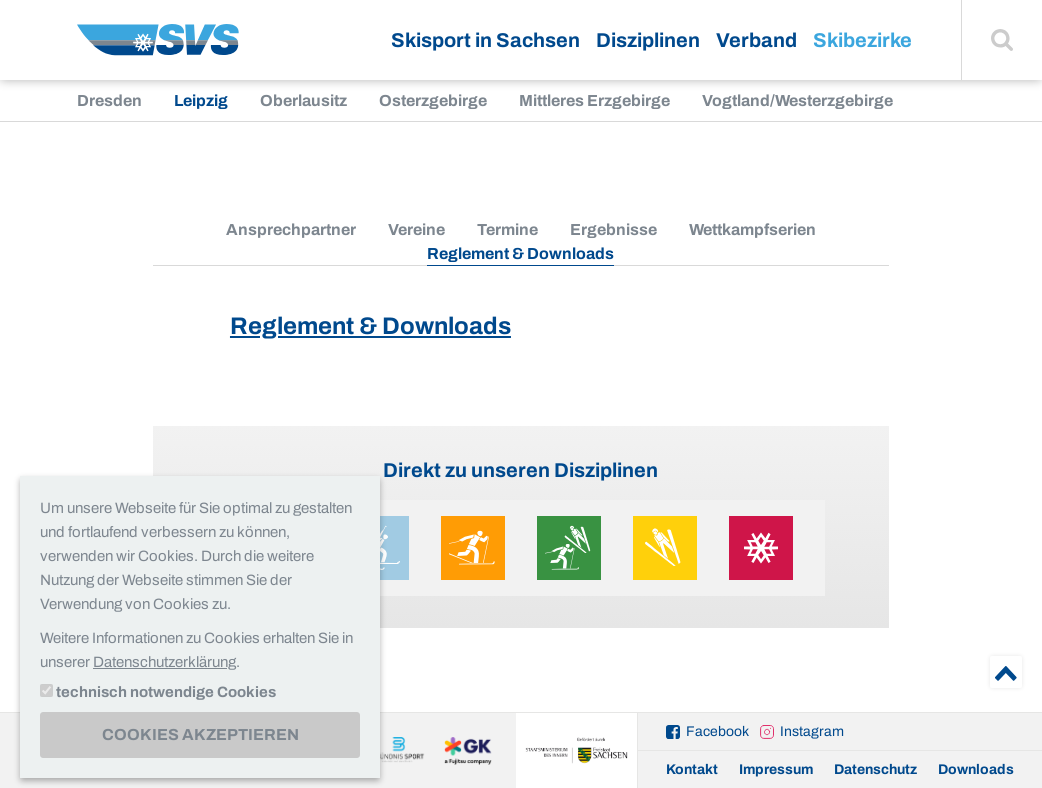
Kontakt (692, 769)
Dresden (109, 100)
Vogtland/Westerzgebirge (797, 100)
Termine (507, 229)
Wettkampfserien (752, 229)
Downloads (976, 769)
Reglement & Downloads (370, 326)
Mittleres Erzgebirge (594, 100)
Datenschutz (875, 769)
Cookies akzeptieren (200, 734)
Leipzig (201, 100)
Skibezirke (862, 40)
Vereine (416, 229)
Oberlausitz (303, 100)
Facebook (717, 731)
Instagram (812, 731)
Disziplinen (648, 40)
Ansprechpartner (291, 229)
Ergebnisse (613, 229)
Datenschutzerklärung (164, 662)
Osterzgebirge (433, 100)
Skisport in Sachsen (485, 40)
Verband (756, 40)
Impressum (776, 769)
